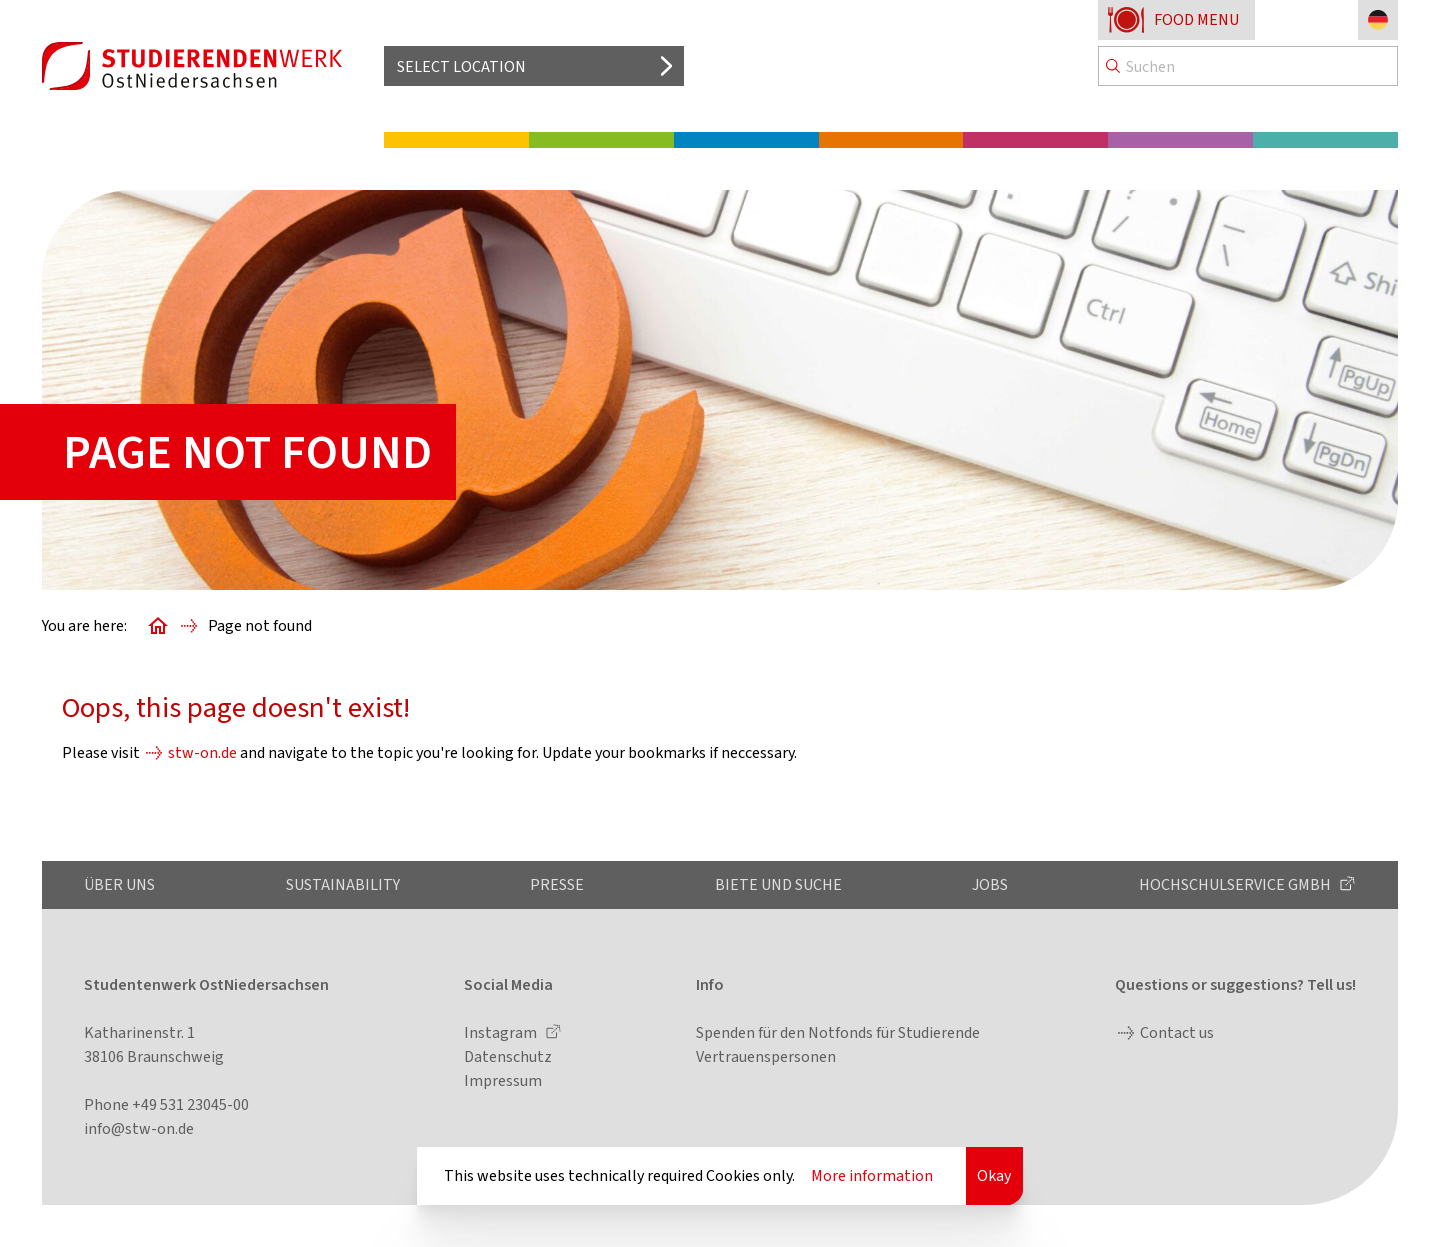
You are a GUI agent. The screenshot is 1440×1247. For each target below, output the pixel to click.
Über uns (119, 884)
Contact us (1177, 1032)
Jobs (990, 884)
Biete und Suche (778, 884)
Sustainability (343, 884)
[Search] (1248, 66)
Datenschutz (508, 1056)
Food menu (1196, 19)
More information (872, 1175)
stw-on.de (202, 752)
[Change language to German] (1378, 20)
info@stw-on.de (139, 1128)
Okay (994, 1175)
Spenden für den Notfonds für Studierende (838, 1032)
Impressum (503, 1080)
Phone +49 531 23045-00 (166, 1104)
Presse (557, 884)
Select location (461, 66)
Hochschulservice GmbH (1236, 884)
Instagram (502, 1032)
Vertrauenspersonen (766, 1056)
